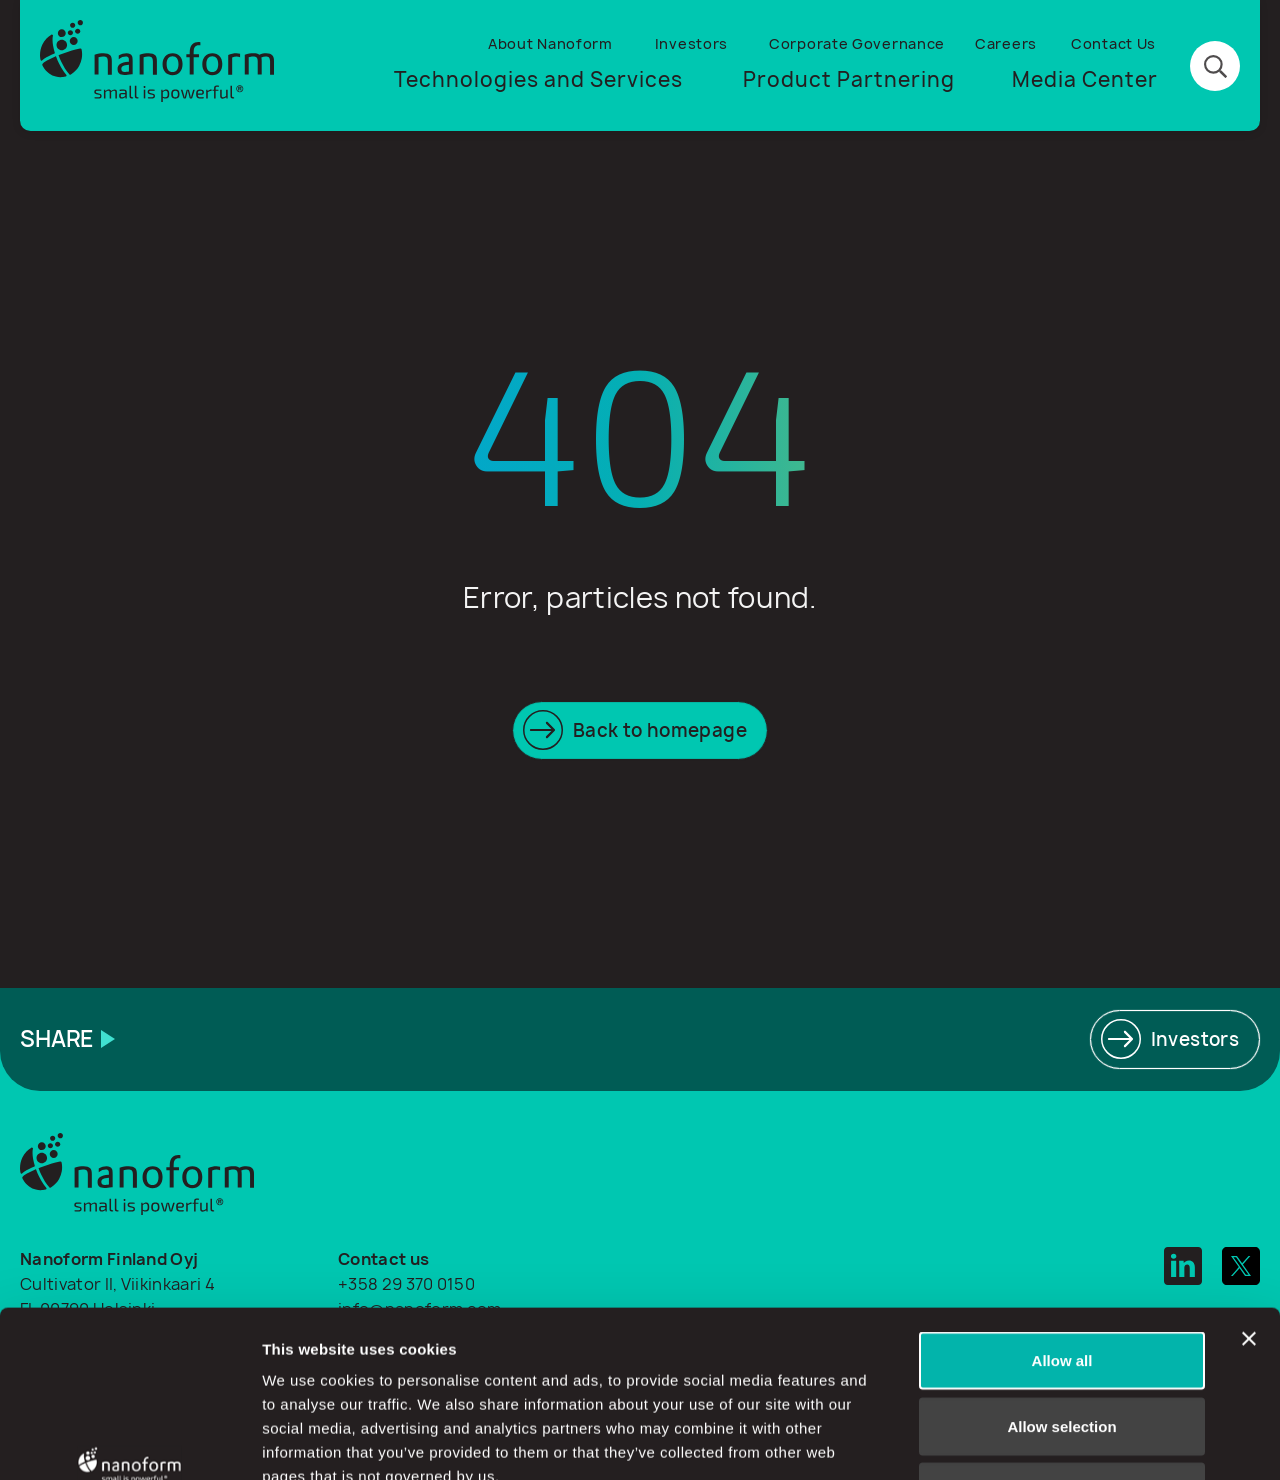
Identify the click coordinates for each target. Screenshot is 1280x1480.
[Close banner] (1249, 1196)
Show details (1049, 1440)
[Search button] (1215, 66)
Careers (1006, 43)
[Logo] (157, 65)
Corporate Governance (857, 43)
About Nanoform (550, 43)
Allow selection (1061, 1283)
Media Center (1085, 79)
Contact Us (1113, 43)
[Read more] (1175, 1039)
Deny (1062, 1348)
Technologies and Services (538, 79)
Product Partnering (849, 79)
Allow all (1062, 1217)
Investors (691, 43)
